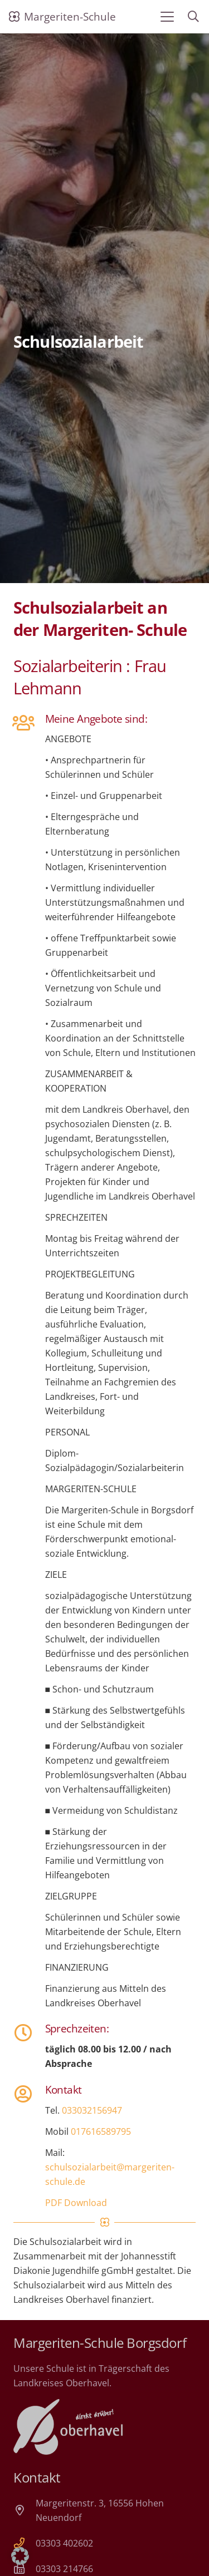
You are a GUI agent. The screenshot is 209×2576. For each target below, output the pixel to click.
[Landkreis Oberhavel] (68, 2427)
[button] (167, 16)
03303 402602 (64, 2543)
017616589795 (101, 2131)
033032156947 (92, 2110)
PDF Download (76, 2203)
